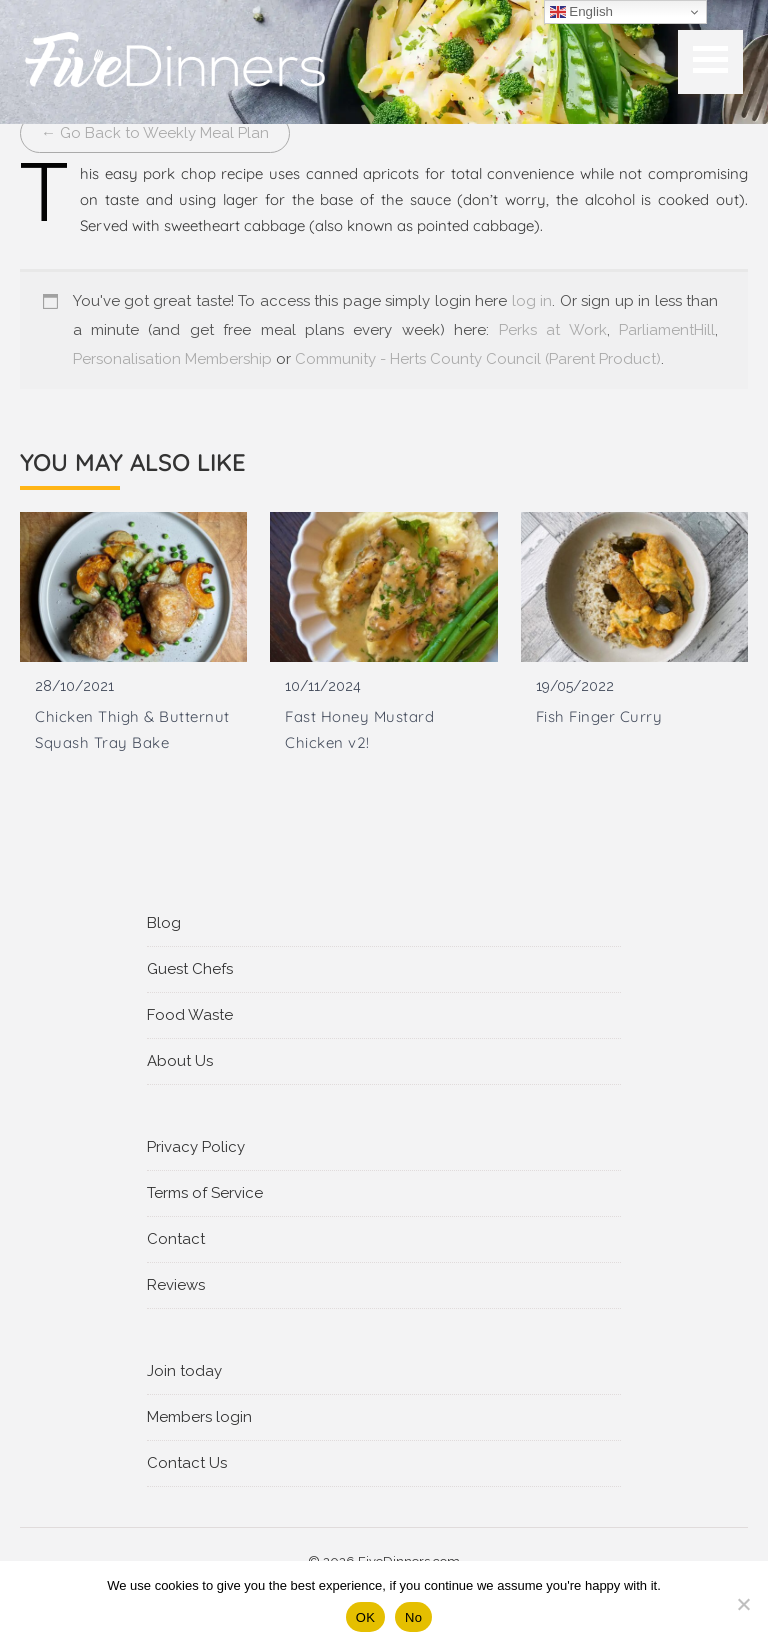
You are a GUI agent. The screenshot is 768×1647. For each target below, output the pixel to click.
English (581, 12)
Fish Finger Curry (599, 716)
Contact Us (187, 1463)
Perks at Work (553, 330)
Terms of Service (205, 1193)
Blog (164, 923)
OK (365, 1617)
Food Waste (190, 1015)
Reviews (176, 1285)
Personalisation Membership (172, 359)
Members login (199, 1417)
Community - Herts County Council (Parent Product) (478, 359)
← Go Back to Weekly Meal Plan (155, 133)
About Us (180, 1061)
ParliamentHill (667, 330)
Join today (184, 1371)
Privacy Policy (196, 1147)
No (413, 1617)
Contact (176, 1239)
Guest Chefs (190, 969)
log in (532, 301)
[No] (743, 1604)
